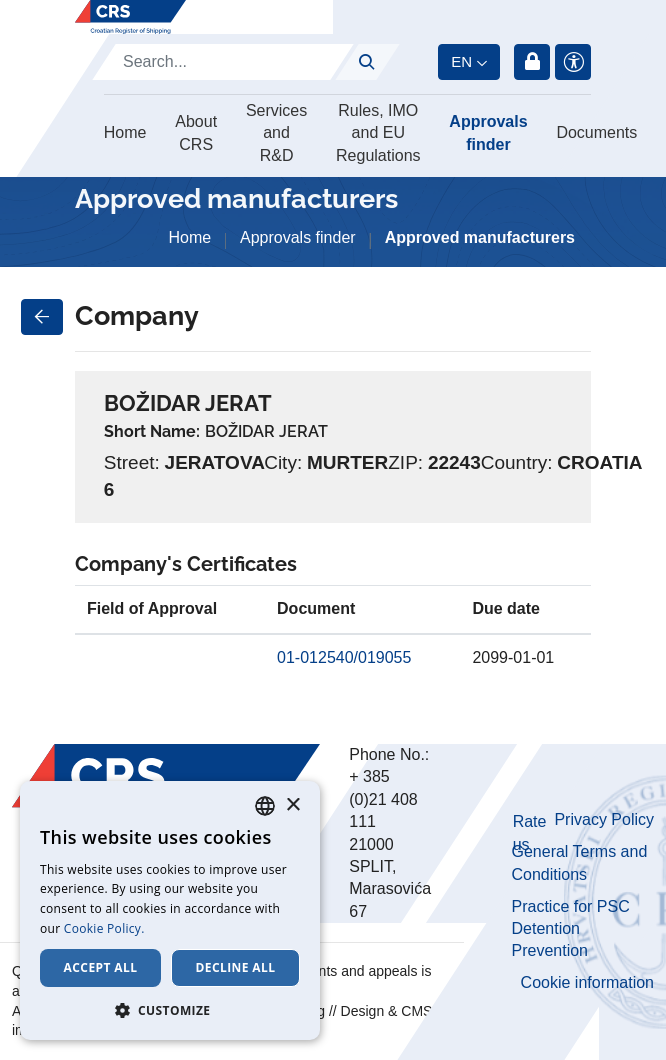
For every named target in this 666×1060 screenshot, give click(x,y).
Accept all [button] (101, 967)
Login (532, 62)
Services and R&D (276, 133)
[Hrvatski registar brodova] (130, 17)
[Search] (223, 62)
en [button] (461, 61)
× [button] (292, 805)
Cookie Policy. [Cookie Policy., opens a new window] (104, 928)
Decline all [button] (236, 967)
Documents (596, 132)
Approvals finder (488, 132)
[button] (170, 1010)
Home (125, 132)
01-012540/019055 (344, 657)
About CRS (196, 132)
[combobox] (265, 806)
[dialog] (170, 910)
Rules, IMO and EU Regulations (378, 133)
